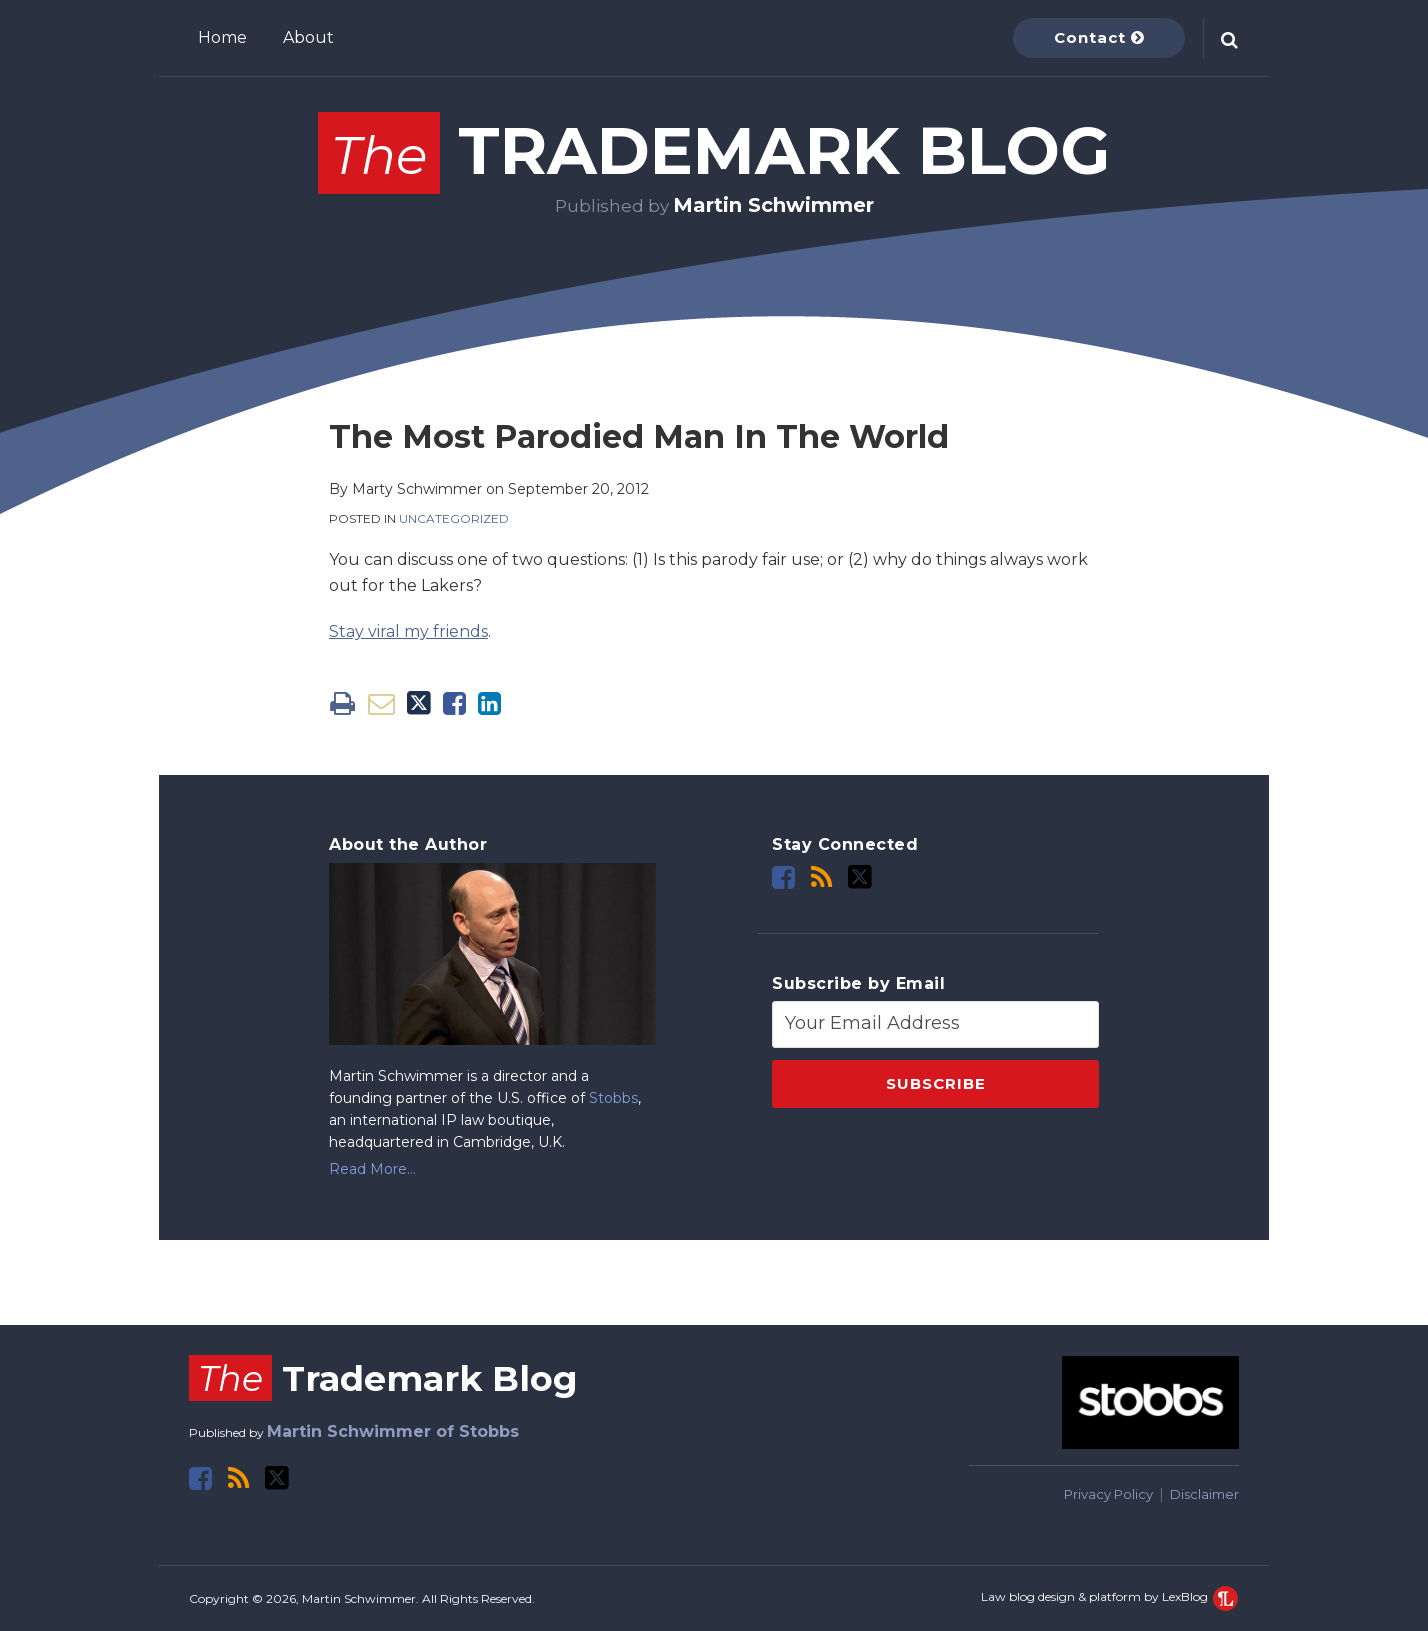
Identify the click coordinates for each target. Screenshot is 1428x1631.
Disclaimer (1204, 1494)
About (308, 37)
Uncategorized (454, 518)
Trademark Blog (714, 150)
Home (222, 37)
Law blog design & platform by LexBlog (1109, 1596)
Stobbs (613, 1098)
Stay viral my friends (408, 631)
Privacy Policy (1108, 1494)
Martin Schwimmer (773, 205)
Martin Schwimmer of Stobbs (393, 1431)
